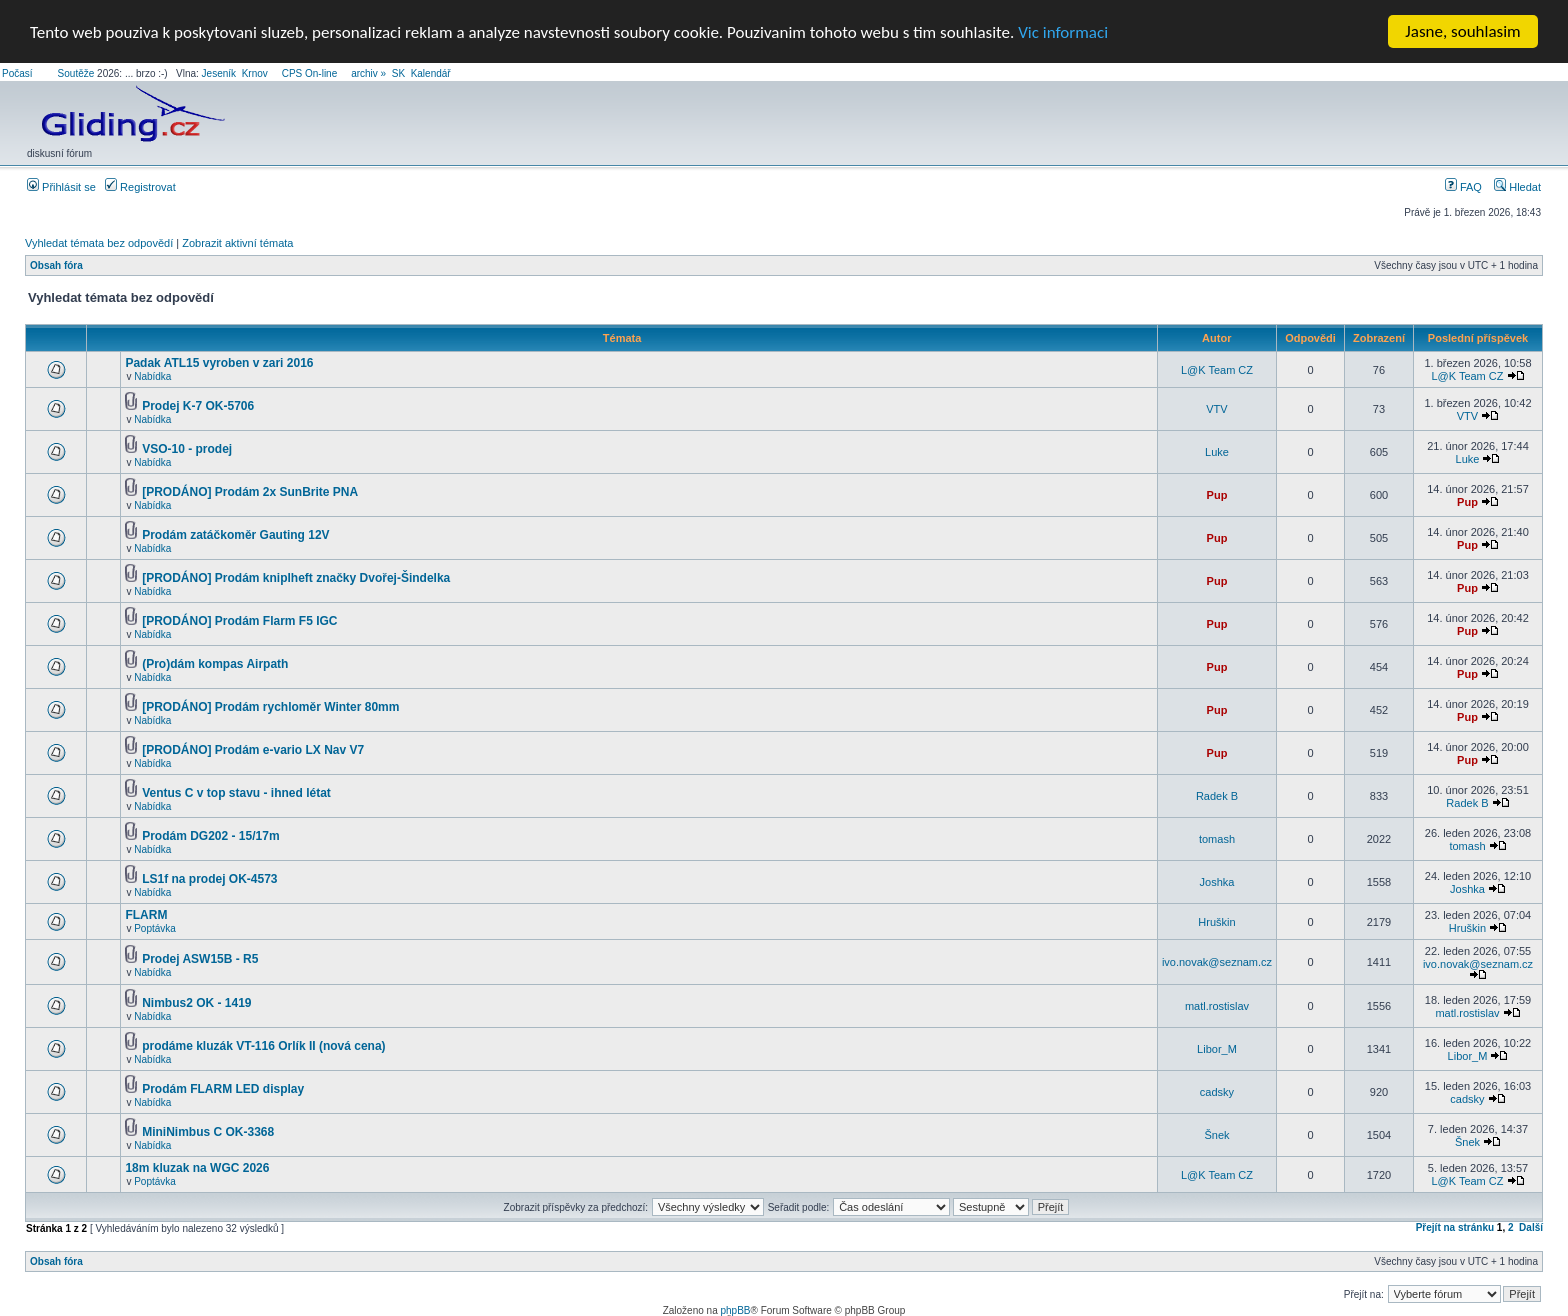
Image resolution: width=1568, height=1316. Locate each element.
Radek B (1217, 796)
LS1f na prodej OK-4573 (209, 879)
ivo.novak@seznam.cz (1217, 962)
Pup (1217, 495)
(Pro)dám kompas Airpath (215, 664)
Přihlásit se (61, 187)
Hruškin (1216, 921)
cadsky (1217, 1092)
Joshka (1217, 882)
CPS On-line (310, 73)
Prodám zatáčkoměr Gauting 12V (235, 535)
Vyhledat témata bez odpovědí (99, 243)
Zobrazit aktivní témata (237, 243)
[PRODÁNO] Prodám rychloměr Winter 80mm (270, 707)
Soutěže (76, 73)
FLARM (146, 915)
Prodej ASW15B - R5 (200, 959)
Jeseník (219, 73)
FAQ (1463, 187)
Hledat (1517, 187)
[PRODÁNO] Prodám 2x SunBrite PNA (250, 492)
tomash (1217, 839)
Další (1531, 1227)
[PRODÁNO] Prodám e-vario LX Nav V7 (253, 750)
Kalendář (431, 73)
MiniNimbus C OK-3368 (208, 1132)
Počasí (17, 73)
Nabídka (152, 376)
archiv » (368, 73)
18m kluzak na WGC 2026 (197, 1168)
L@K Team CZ (1217, 369)
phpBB (735, 1310)
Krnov (255, 73)
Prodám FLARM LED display (223, 1089)
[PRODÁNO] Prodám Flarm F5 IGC (239, 621)
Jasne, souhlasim (1462, 31)
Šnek (1216, 1135)
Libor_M (1217, 1049)
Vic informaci (1063, 31)
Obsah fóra (56, 265)
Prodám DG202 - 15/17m (210, 836)
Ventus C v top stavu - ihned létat (236, 793)
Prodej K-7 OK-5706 (198, 406)
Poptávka (155, 928)
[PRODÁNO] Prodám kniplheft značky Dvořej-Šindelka (296, 578)
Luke (1217, 452)
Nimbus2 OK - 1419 (196, 1003)
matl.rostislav (1217, 1006)
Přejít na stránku (1455, 1227)
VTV (1216, 409)
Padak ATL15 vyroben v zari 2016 (219, 363)
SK (398, 73)
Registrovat (140, 187)
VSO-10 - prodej (187, 449)
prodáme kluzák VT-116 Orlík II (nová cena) (263, 1046)
